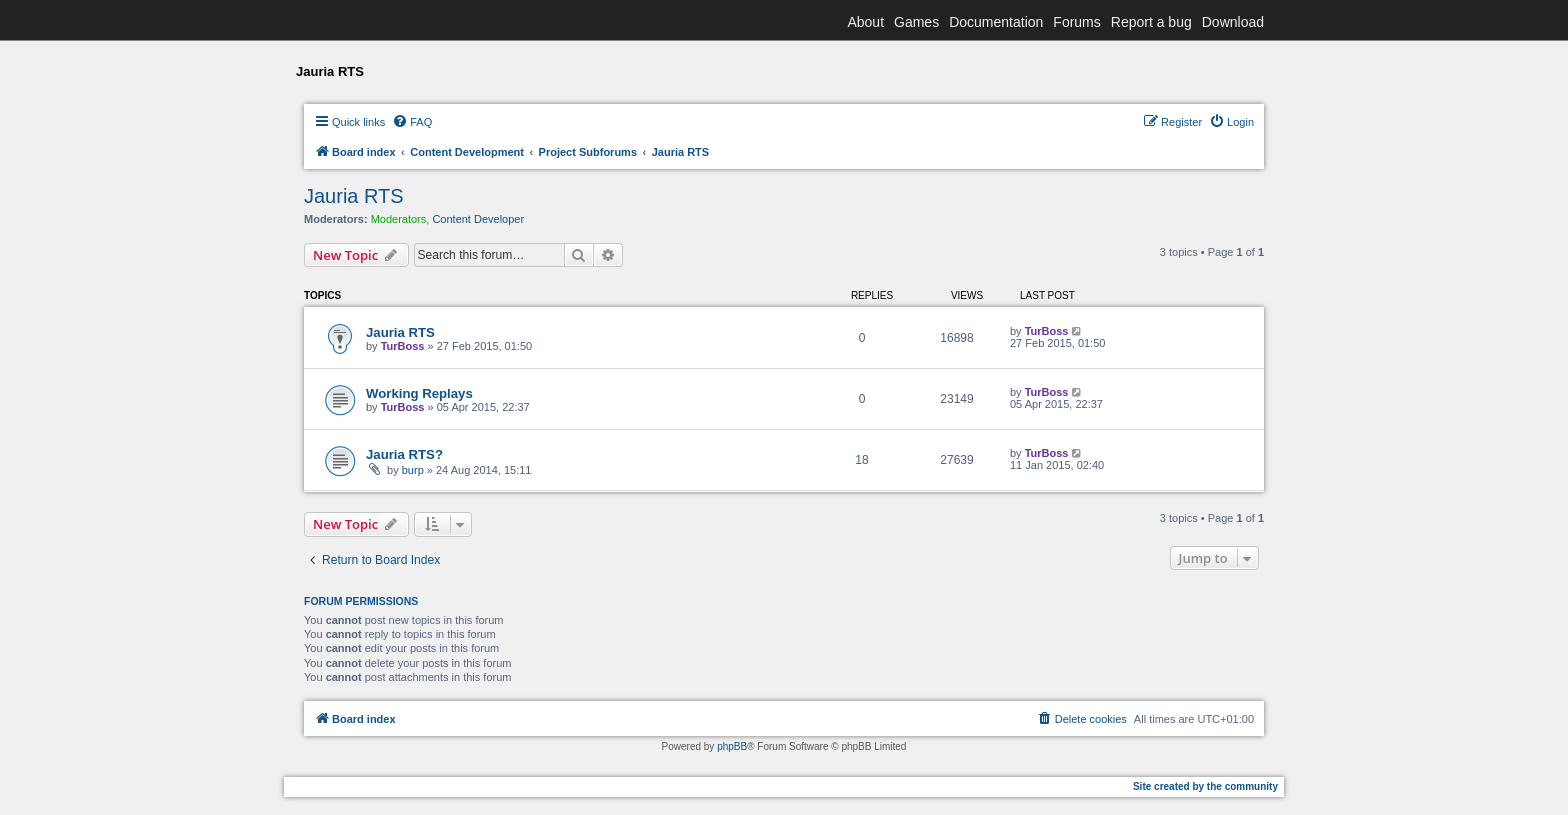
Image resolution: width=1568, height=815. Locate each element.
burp (413, 470)
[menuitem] (412, 122)
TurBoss (403, 346)
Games (916, 22)
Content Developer (478, 219)
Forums (1076, 22)
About (865, 22)
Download (1233, 22)
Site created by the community (1205, 786)
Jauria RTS (354, 196)
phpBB (732, 746)
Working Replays (419, 393)
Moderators (399, 219)
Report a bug (1151, 22)
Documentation (996, 22)
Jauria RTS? (404, 454)
